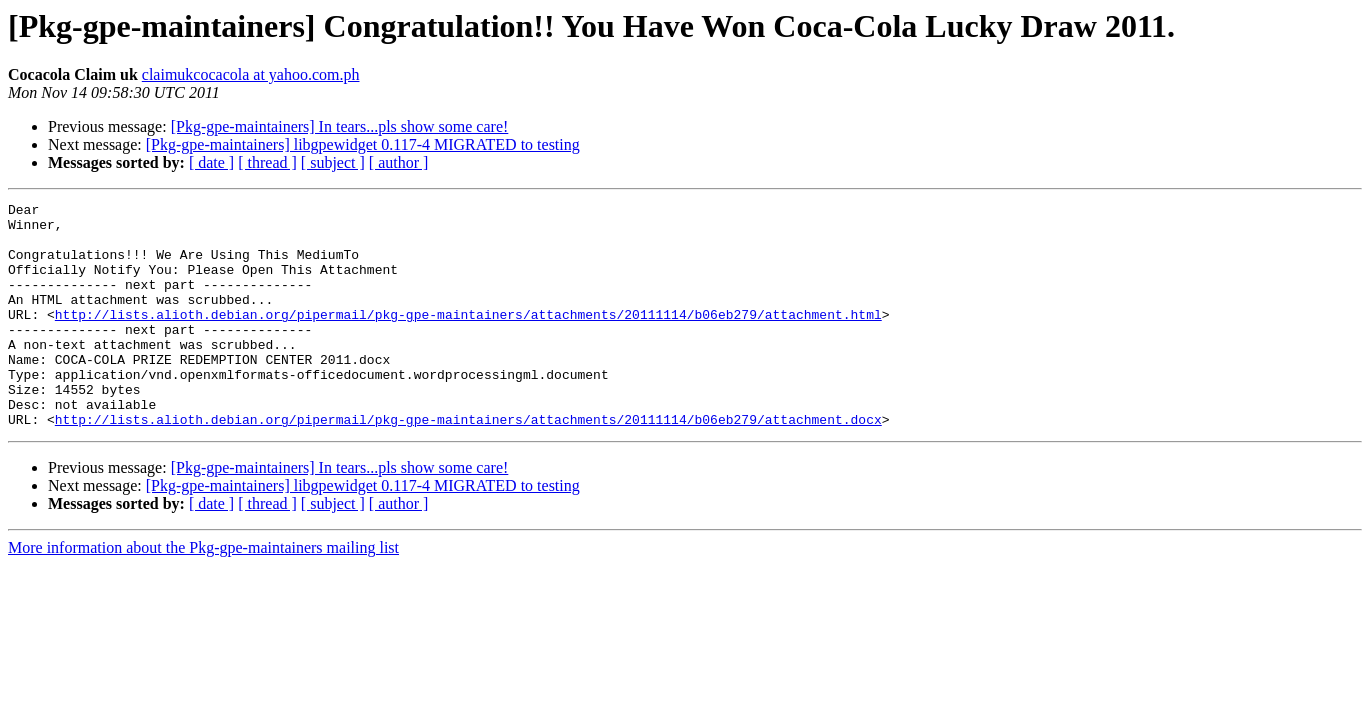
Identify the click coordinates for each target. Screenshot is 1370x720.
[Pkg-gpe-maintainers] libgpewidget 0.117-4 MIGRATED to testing (363, 144)
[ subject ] (333, 162)
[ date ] (211, 162)
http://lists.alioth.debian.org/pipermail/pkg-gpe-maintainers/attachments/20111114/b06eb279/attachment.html (468, 338)
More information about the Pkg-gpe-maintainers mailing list (203, 592)
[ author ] (399, 162)
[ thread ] (267, 162)
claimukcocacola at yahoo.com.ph (251, 74)
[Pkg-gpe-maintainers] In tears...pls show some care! (340, 126)
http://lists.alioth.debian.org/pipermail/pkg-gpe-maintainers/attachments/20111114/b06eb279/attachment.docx (468, 464)
